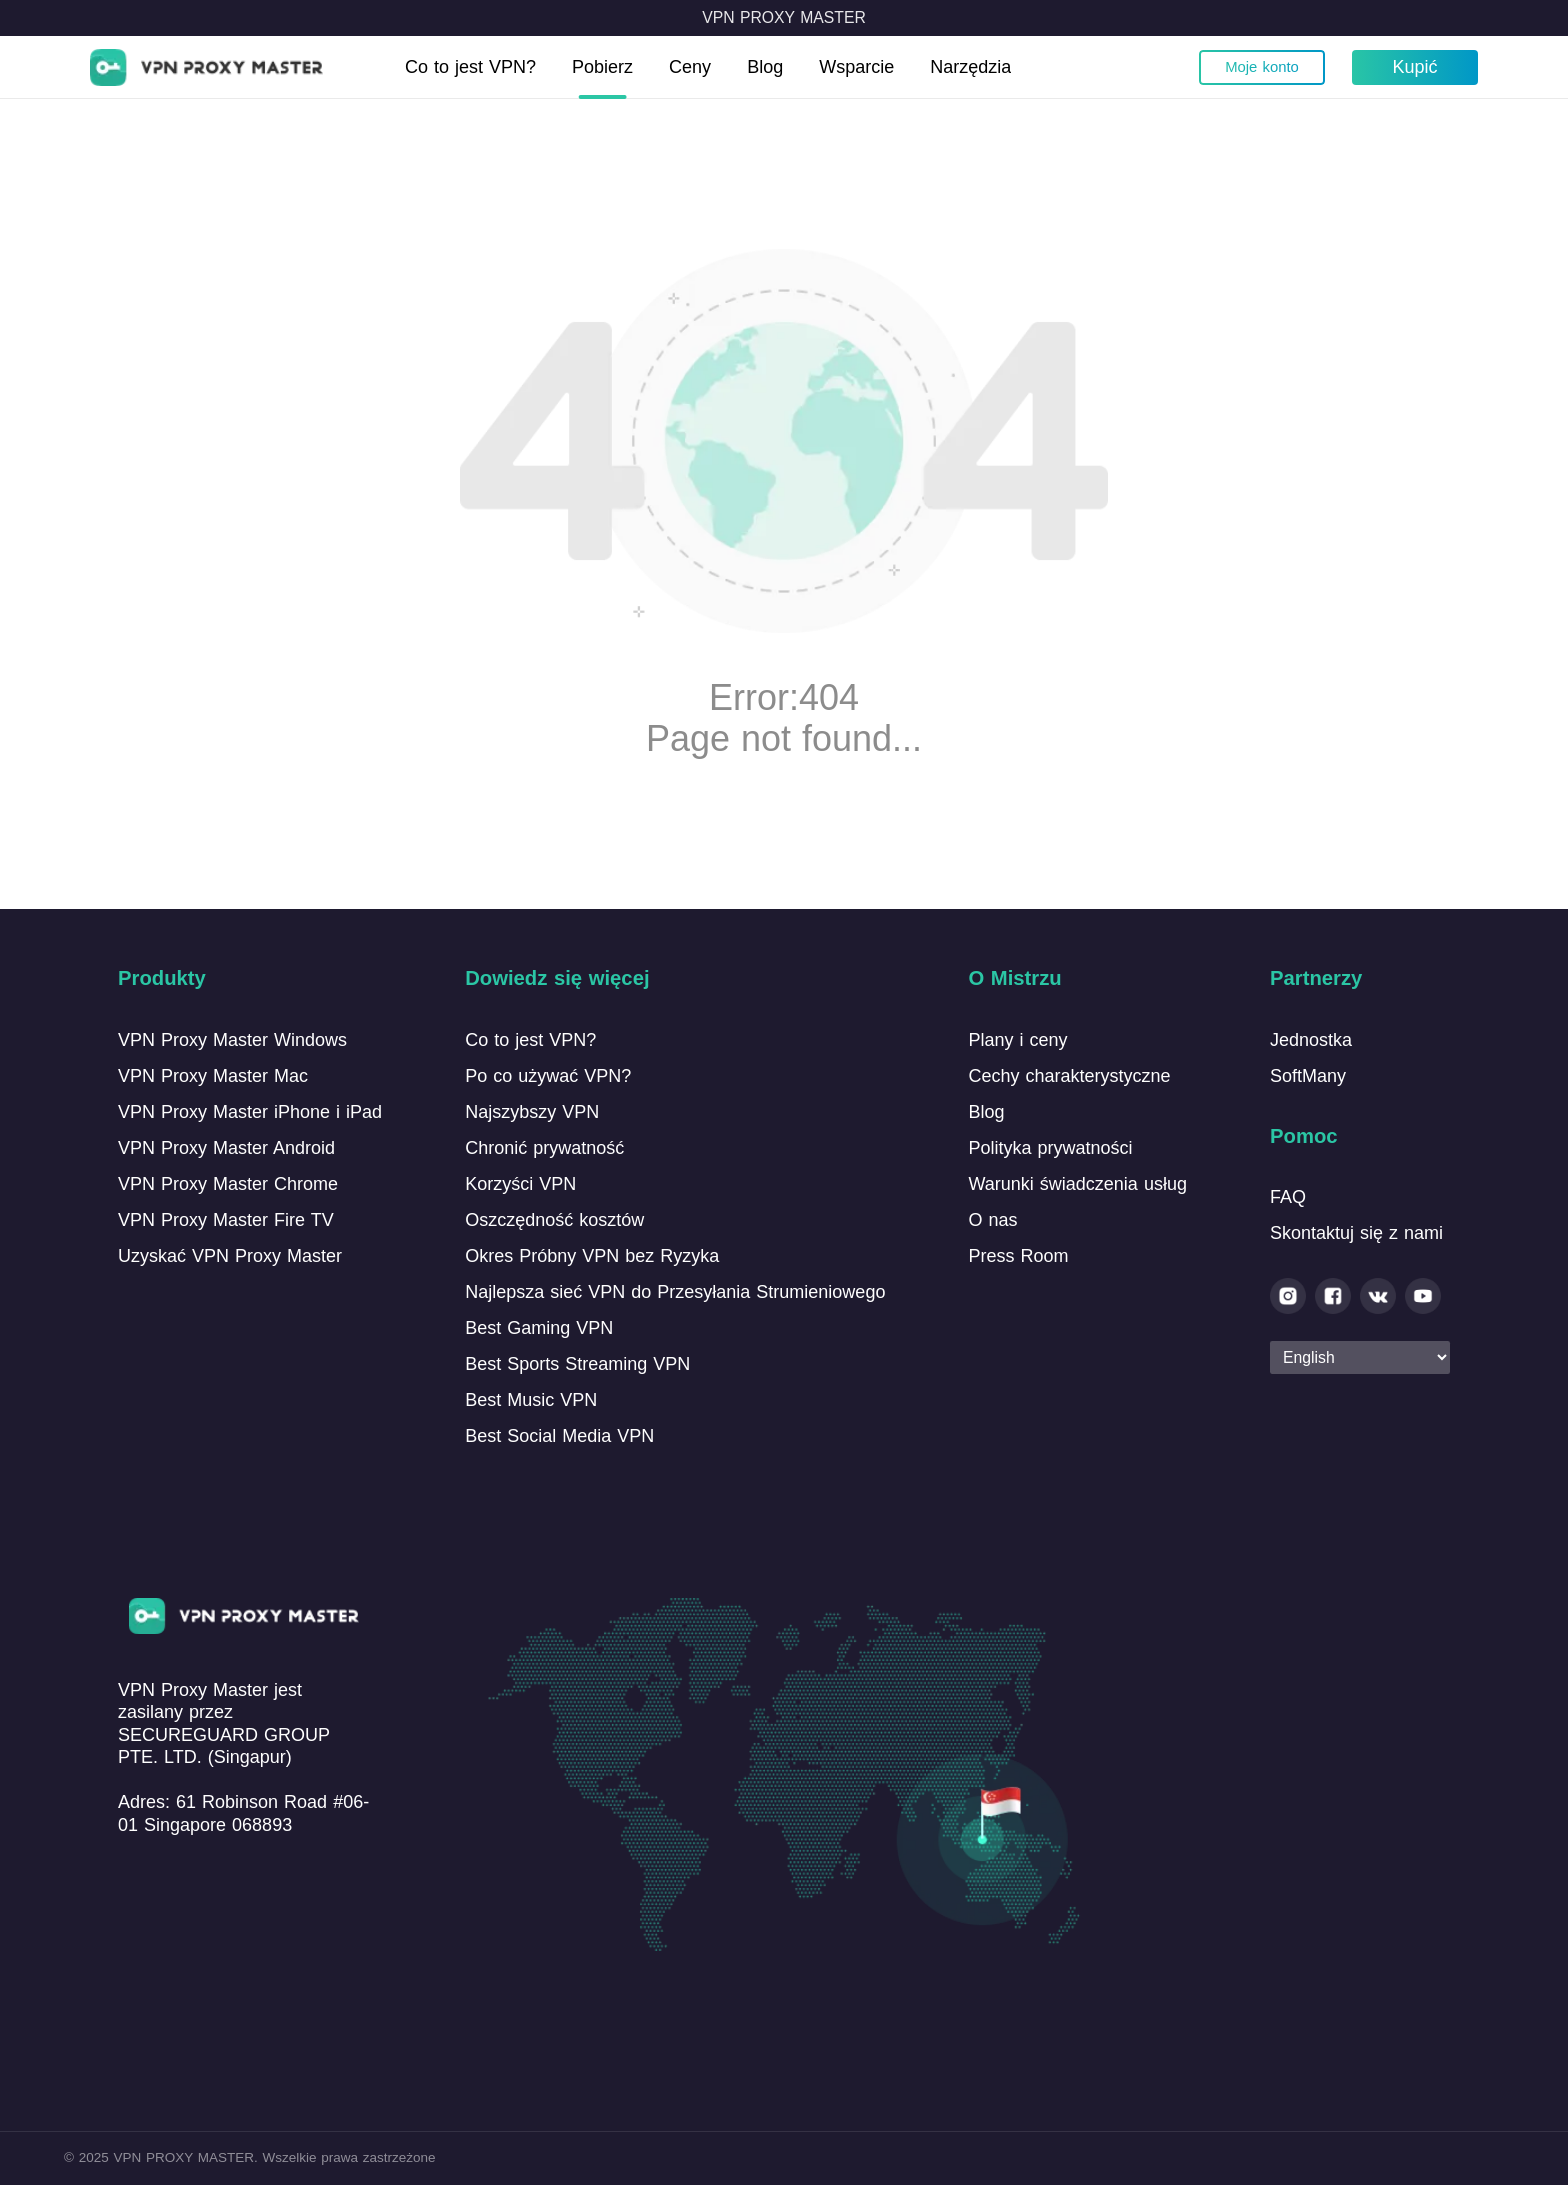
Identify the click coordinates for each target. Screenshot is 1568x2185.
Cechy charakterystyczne (1069, 1076)
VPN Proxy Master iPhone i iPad (250, 1112)
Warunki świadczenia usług (1077, 1184)
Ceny (690, 67)
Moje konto (1261, 67)
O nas (992, 1220)
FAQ (1288, 1197)
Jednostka (1311, 1040)
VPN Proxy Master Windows (232, 1040)
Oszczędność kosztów (554, 1220)
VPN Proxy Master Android (226, 1148)
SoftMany (1308, 1076)
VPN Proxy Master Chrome (228, 1184)
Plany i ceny (1017, 1040)
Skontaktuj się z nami (1356, 1233)
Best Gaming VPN (539, 1328)
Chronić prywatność (544, 1148)
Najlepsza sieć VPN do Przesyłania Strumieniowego (675, 1292)
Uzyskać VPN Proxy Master (230, 1256)
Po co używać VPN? (548, 1076)
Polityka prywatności (1050, 1148)
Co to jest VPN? (470, 67)
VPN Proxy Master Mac (213, 1076)
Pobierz (602, 67)
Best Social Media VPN (559, 1436)
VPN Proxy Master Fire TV (226, 1220)
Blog (765, 67)
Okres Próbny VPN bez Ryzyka (592, 1256)
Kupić (1414, 67)
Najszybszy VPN (532, 1112)
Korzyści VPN (520, 1184)
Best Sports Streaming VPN (577, 1364)
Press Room (1018, 1256)
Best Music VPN (531, 1400)
